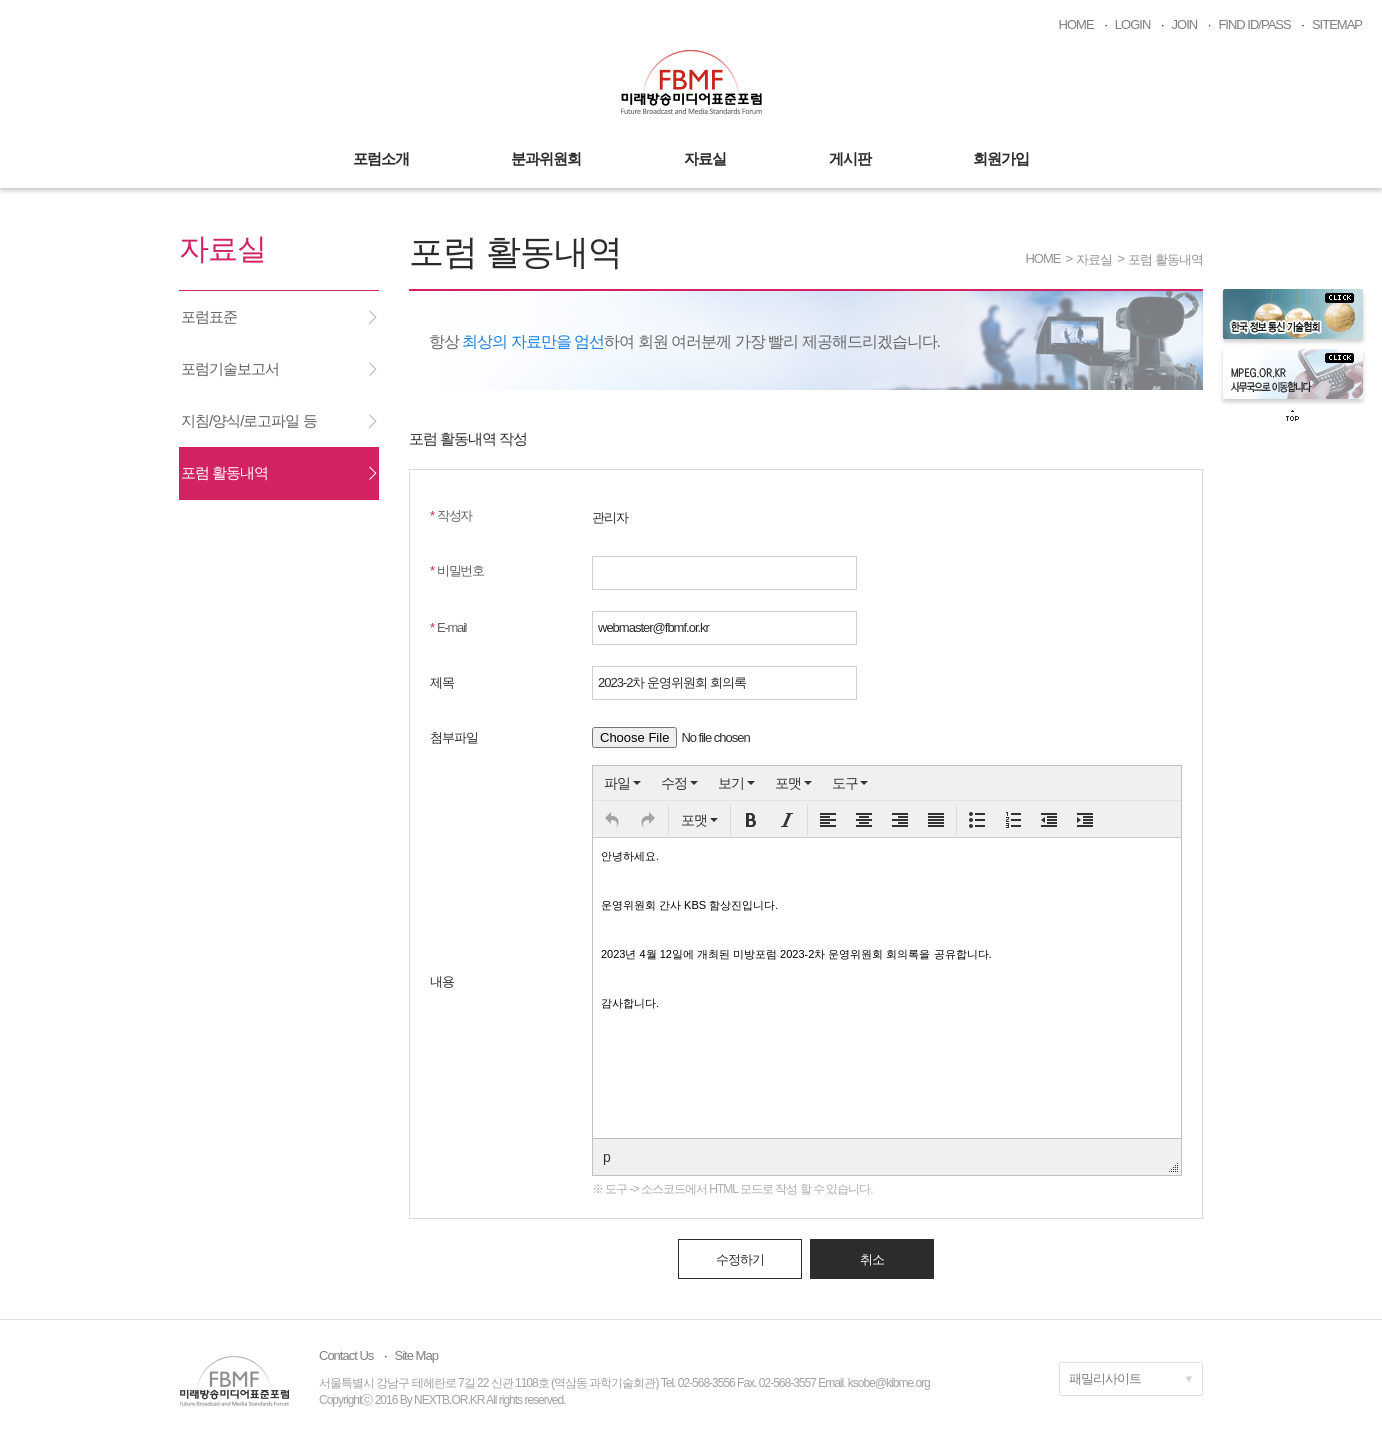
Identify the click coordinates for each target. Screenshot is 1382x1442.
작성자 (451, 515)
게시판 (850, 158)
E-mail (448, 627)
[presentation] (622, 783)
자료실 (705, 158)
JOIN (1185, 24)
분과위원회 (546, 158)
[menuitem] (622, 783)
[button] (612, 820)
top (1293, 416)
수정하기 (740, 1259)
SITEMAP (1337, 24)
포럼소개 (381, 158)
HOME (1076, 24)
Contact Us (346, 1355)
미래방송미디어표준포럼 (691, 82)
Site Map (416, 1355)
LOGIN (1132, 24)
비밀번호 (457, 570)
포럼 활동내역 (1165, 259)
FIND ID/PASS (1254, 24)
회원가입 (1001, 158)
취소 (872, 1259)
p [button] (606, 1157)
